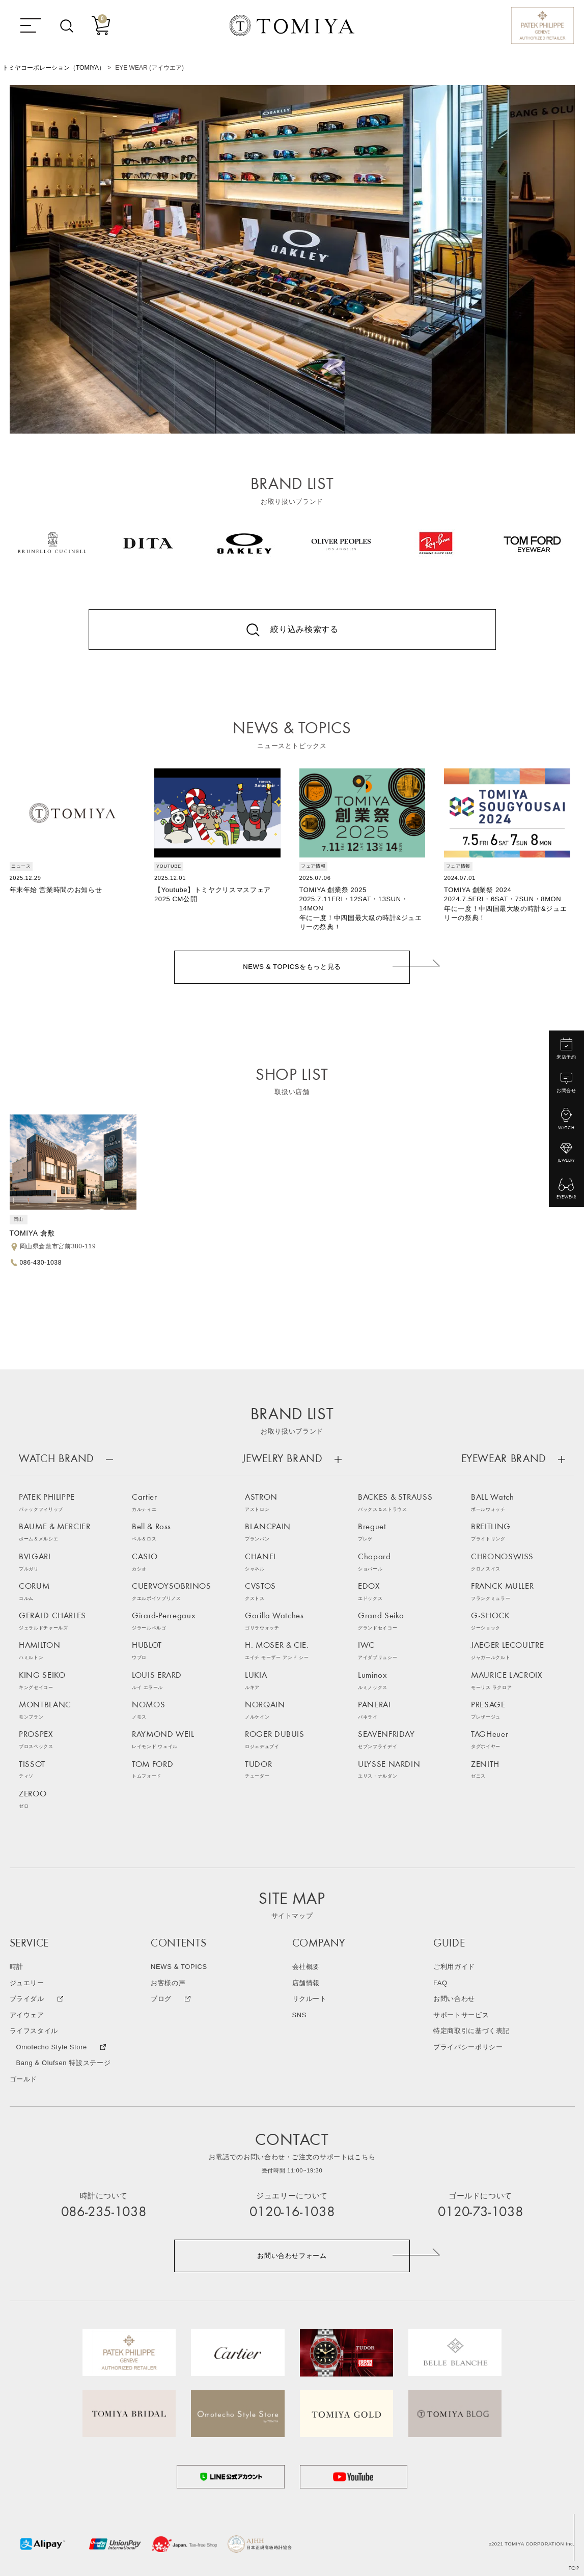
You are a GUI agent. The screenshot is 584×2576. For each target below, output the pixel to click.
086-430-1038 (41, 1262)
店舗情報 (306, 1983)
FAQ (440, 1983)
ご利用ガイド (454, 1967)
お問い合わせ (454, 1999)
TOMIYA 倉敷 (32, 1233)
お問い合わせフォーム (291, 2255)
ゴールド (24, 2079)
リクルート (309, 1999)
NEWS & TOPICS (179, 1967)
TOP (574, 2568)
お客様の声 (168, 1983)
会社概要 (306, 1967)
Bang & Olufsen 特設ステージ (63, 2063)
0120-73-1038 (480, 2213)
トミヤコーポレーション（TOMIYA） (54, 67)
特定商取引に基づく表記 (471, 2031)
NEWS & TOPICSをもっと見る (292, 966)
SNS (299, 2015)
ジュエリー (27, 1983)
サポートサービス (461, 2015)
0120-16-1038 (292, 2213)
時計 (16, 1967)
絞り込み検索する (304, 629)
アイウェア (27, 2015)
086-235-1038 (104, 2213)
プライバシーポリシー (468, 2047)
